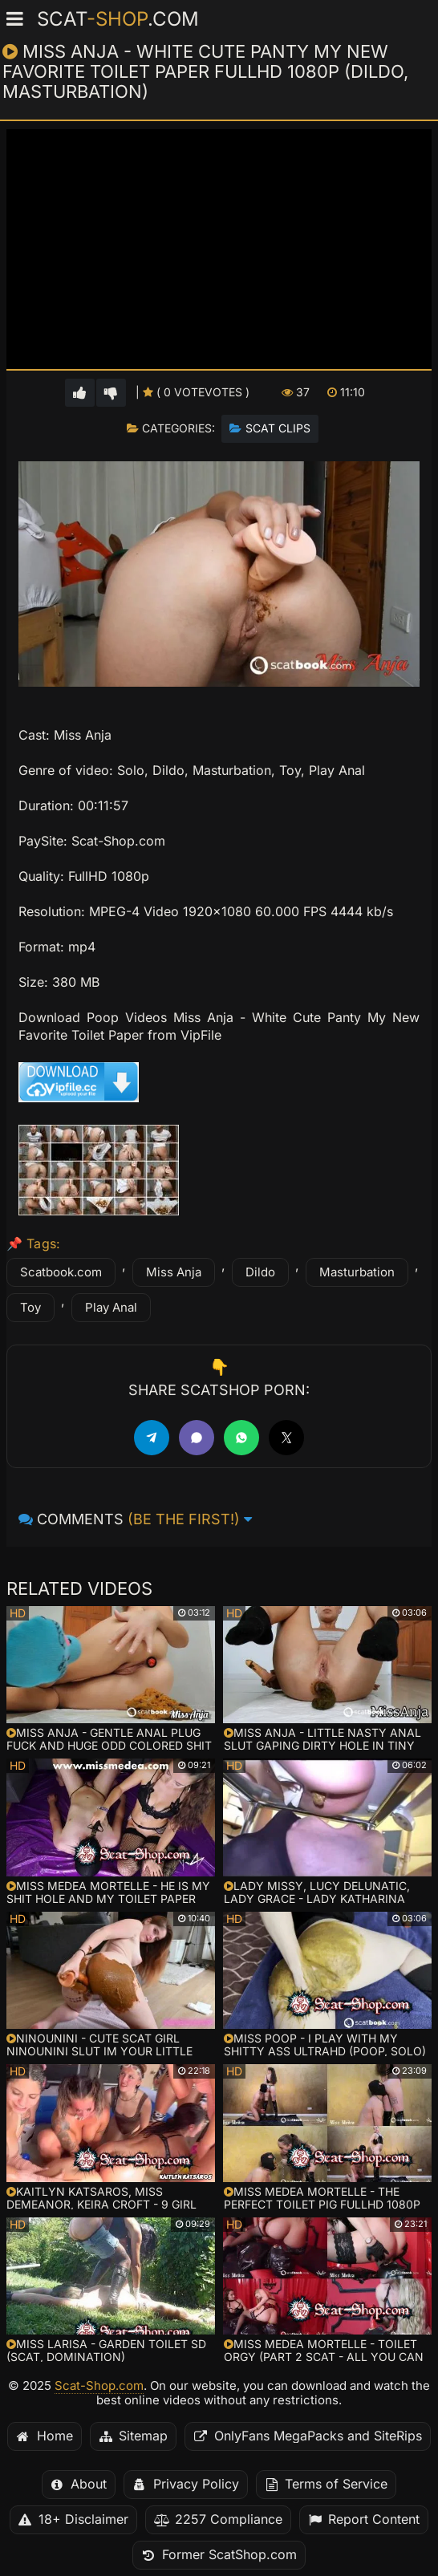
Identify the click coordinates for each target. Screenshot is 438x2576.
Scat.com (118, 19)
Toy (30, 1307)
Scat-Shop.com (99, 2386)
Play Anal (111, 1307)
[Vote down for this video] (111, 393)
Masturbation (357, 1272)
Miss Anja (173, 1272)
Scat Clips (277, 428)
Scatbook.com (61, 1272)
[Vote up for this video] (80, 393)
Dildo (260, 1272)
